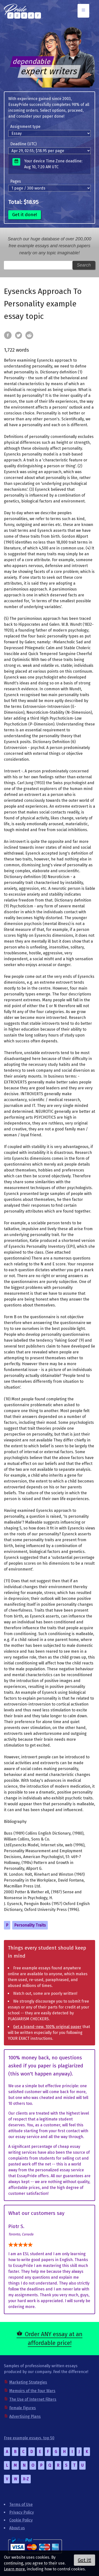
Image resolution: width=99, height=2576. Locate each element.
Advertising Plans (25, 2416)
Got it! (84, 2560)
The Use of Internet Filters (32, 2399)
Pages (15, 181)
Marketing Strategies (28, 2382)
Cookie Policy (21, 2520)
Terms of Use (21, 2504)
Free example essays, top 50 (29, 2438)
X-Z (26, 2479)
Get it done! (24, 214)
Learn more (14, 2569)
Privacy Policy (21, 2512)
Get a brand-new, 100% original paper (47, 2026)
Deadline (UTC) (23, 144)
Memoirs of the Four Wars (32, 2390)
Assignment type (25, 126)
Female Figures (22, 2408)
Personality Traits (30, 1925)
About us (17, 2528)
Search (84, 265)
